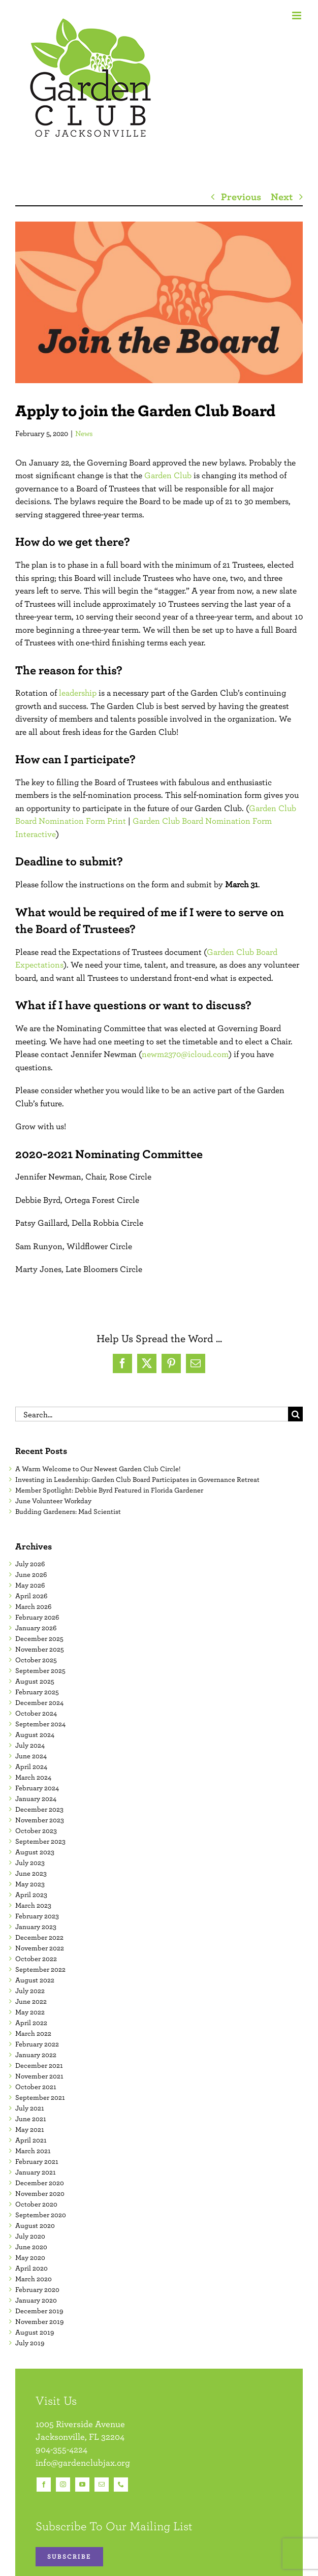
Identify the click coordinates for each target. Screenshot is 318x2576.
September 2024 (40, 1723)
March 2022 (33, 2033)
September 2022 (40, 1969)
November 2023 (39, 1819)
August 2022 (34, 1979)
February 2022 (37, 2044)
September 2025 (40, 1670)
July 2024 (30, 1745)
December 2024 (39, 1702)
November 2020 (40, 2193)
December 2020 (39, 2182)
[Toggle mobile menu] (297, 15)
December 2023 (39, 1809)
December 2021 (39, 2065)
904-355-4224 (61, 2449)
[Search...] (151, 1414)
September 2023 (40, 1841)
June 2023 (31, 1873)
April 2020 (31, 2268)
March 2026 (33, 1606)
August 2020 (35, 2225)
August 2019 (34, 2332)
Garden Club (168, 475)
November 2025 (39, 1649)
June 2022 (31, 2001)
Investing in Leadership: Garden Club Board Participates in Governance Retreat (137, 1479)
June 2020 (31, 2246)
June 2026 (31, 1574)
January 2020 (36, 2300)
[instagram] (63, 2484)
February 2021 (36, 2161)
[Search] (295, 1414)
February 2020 (37, 2289)
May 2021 (29, 2129)
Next (282, 196)
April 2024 (31, 1766)
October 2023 (36, 1830)
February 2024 (37, 1787)
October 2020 (36, 2204)
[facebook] (44, 2484)
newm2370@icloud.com (185, 1054)
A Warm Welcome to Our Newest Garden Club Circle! (98, 1468)
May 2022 (30, 2011)
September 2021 (40, 2097)
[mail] (101, 2484)
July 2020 (30, 2236)
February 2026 (37, 1617)
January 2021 (35, 2172)
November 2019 (39, 2321)
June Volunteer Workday (53, 1500)
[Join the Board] (159, 302)
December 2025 (39, 1638)
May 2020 (30, 2257)
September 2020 (40, 2214)
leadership (78, 692)
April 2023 (31, 1894)
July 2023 (30, 1862)
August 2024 (34, 1734)
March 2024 (33, 1777)
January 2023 (35, 1926)
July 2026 (30, 1563)
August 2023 (34, 1851)
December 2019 (39, 2310)
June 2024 (31, 1755)
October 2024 (36, 1713)
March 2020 (33, 2278)
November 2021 (39, 2076)
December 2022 (39, 1937)
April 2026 (31, 1595)
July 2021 (29, 2108)
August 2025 (34, 1681)
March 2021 (33, 2150)
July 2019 (29, 2342)
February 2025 (37, 1691)
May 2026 (30, 1585)
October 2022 (36, 1958)
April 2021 (31, 2140)
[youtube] (82, 2484)
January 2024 (35, 1798)
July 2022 (30, 1990)
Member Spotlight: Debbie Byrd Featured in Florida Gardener (109, 1490)
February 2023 (37, 1915)
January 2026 (35, 1627)
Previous (241, 196)
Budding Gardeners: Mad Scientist (68, 1511)
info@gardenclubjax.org (83, 2462)
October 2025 (36, 1659)
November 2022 (39, 1947)
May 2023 (30, 1883)
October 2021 (35, 2086)
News (84, 433)
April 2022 (31, 2022)
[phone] (121, 2484)
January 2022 (35, 2054)
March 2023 (33, 1905)
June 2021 (30, 2118)
